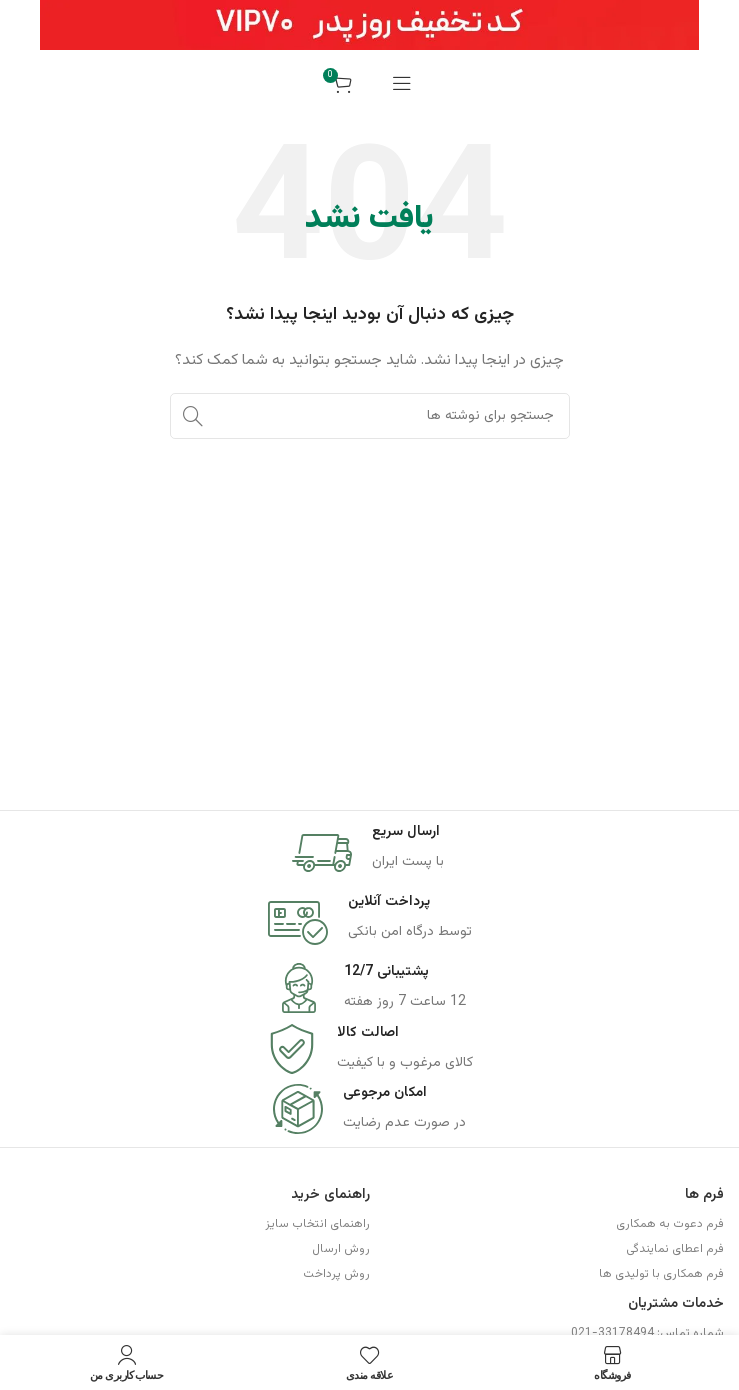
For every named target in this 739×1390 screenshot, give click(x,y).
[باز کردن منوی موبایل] (402, 83)
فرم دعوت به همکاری (670, 1224)
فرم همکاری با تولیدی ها (661, 1274)
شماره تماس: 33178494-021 (647, 1333)
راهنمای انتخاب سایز (317, 1224)
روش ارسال (341, 1249)
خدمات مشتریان (676, 1304)
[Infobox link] (370, 853)
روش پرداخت (336, 1274)
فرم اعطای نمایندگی (675, 1249)
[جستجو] (370, 416)
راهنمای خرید (330, 1195)
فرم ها (704, 1195)
